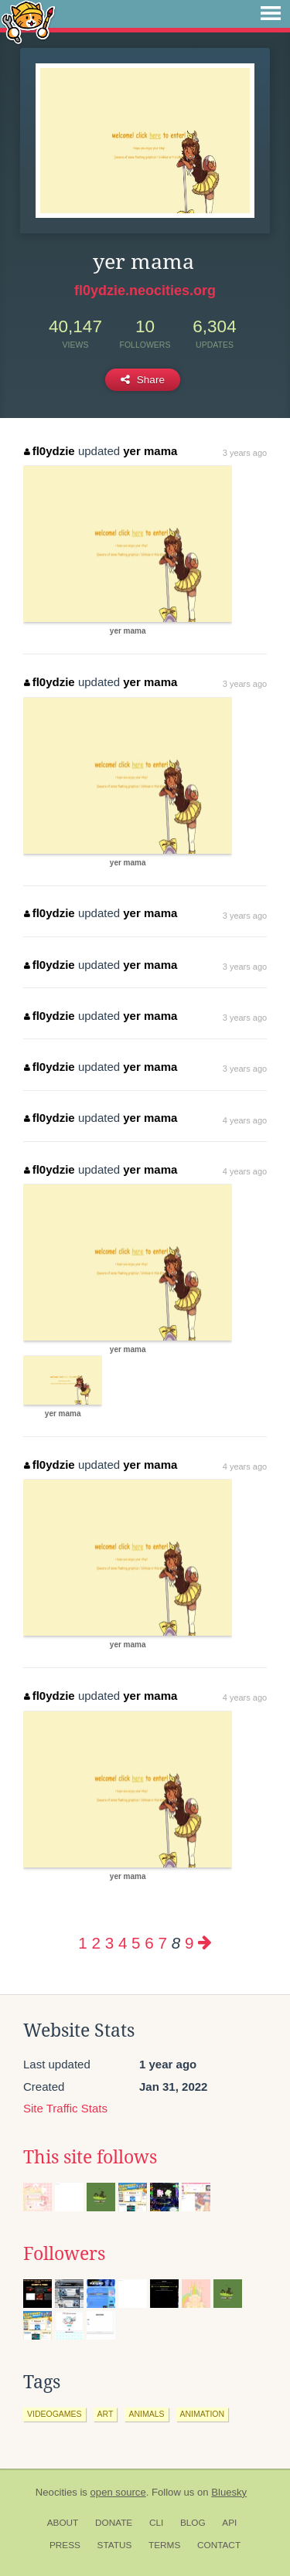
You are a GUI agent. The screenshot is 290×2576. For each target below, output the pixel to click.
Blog (193, 2522)
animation (202, 2413)
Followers (64, 2254)
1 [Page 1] (82, 1943)
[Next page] (205, 1943)
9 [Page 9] (189, 1943)
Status (114, 2545)
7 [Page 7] (162, 1943)
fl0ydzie (49, 450)
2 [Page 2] (95, 1943)
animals (146, 2413)
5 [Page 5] (135, 1943)
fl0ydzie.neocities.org (145, 290)
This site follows (90, 2157)
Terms (164, 2545)
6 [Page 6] (149, 1943)
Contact (219, 2545)
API (229, 2522)
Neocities (56, 2492)
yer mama (150, 450)
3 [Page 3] (109, 1943)
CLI (156, 2522)
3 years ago (245, 452)
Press (64, 2545)
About (63, 2522)
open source (118, 2492)
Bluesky (229, 2492)
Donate (113, 2522)
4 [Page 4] (122, 1943)
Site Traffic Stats (65, 2108)
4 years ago (245, 1120)
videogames (54, 2413)
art (105, 2413)
